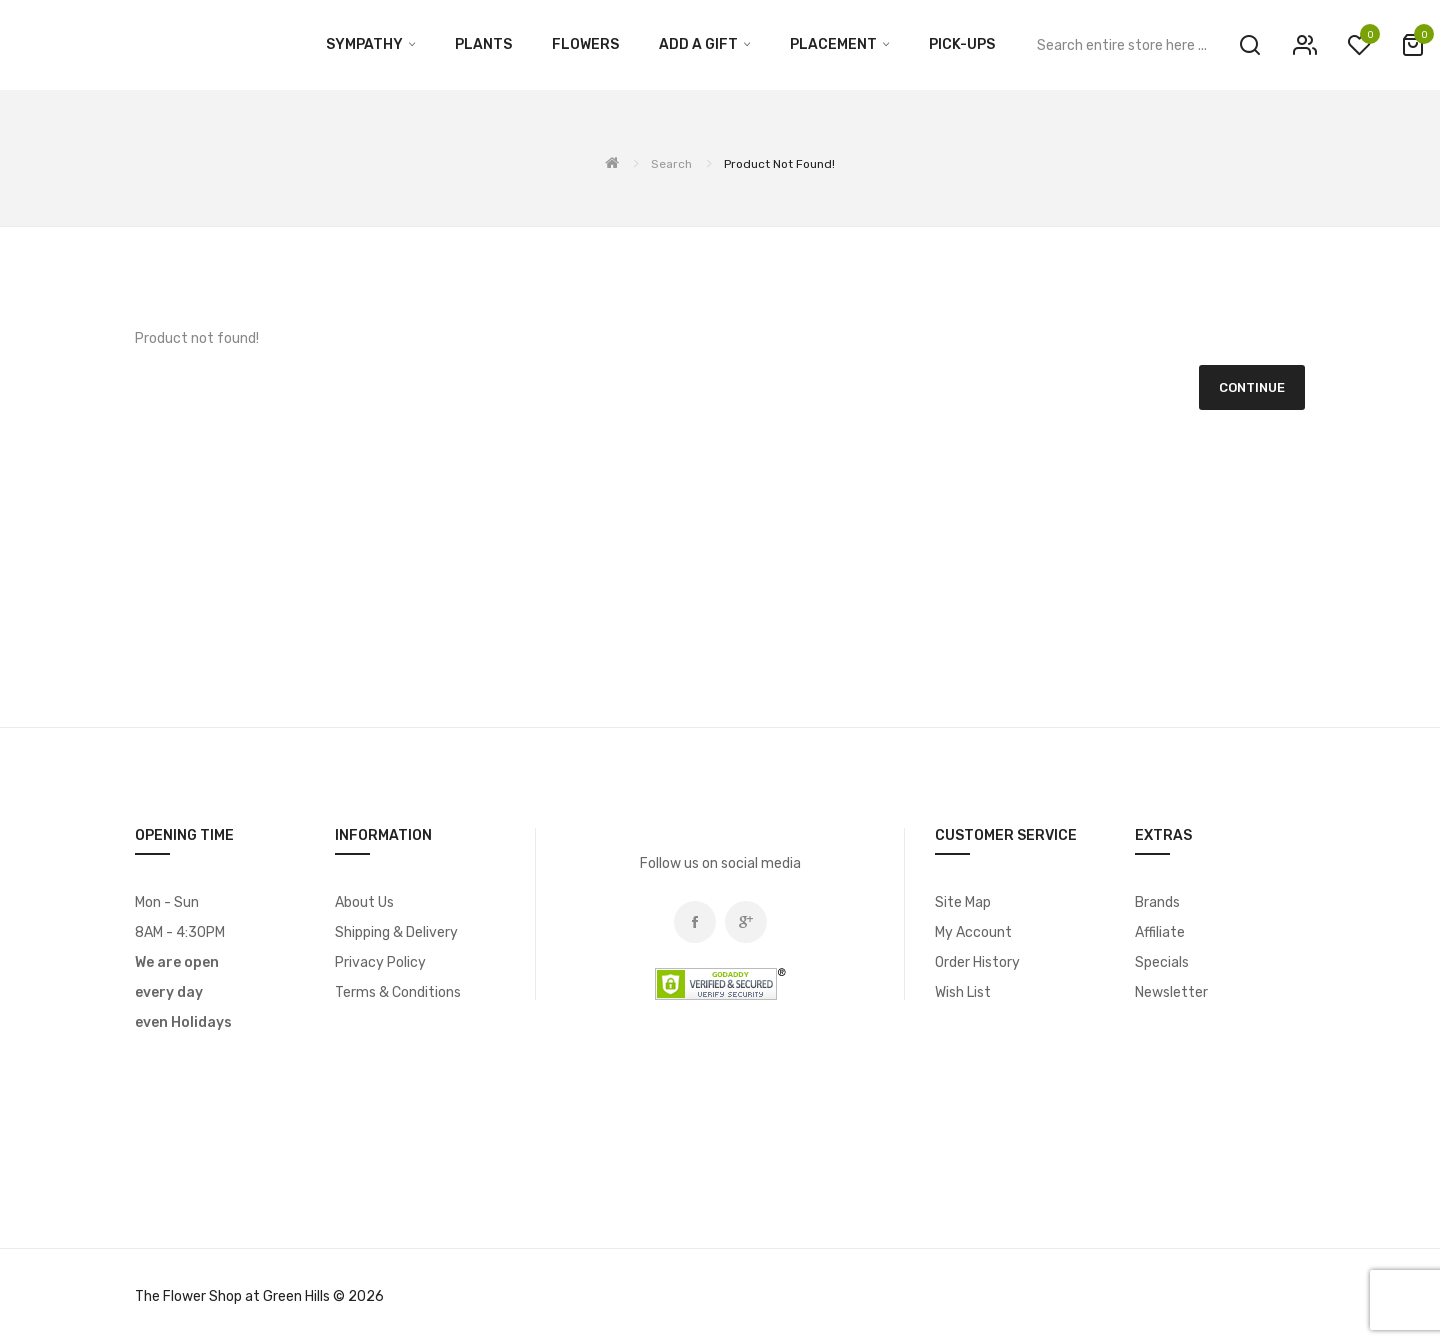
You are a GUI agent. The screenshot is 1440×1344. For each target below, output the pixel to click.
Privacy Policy (380, 962)
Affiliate (1160, 932)
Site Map (963, 902)
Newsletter (1171, 992)
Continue (1252, 387)
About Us (364, 902)
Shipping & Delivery (396, 932)
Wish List (963, 992)
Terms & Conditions (398, 992)
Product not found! (779, 164)
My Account (973, 932)
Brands (1157, 902)
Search (671, 164)
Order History (977, 962)
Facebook (695, 922)
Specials (1162, 962)
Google (746, 922)
